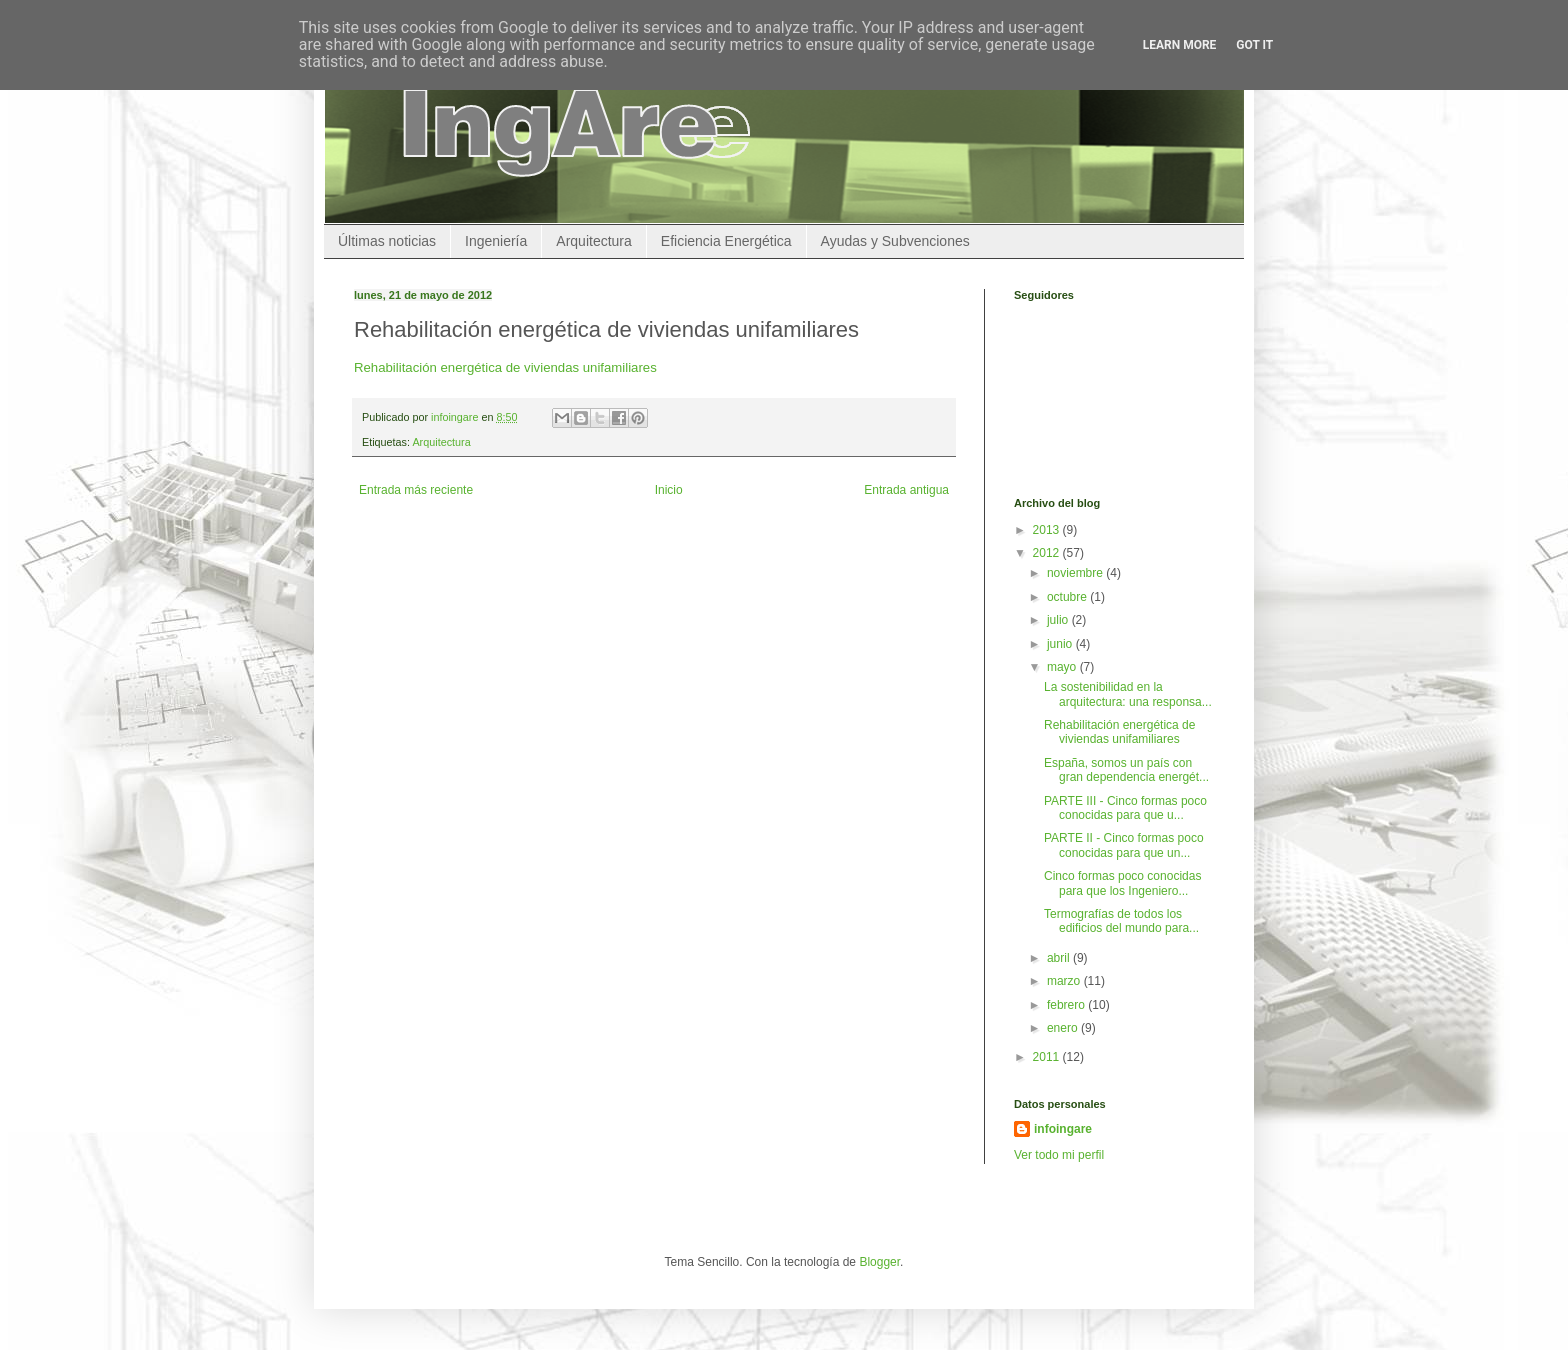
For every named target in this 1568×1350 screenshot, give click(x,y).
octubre (1068, 597)
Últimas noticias (387, 241)
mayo (1063, 667)
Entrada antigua (906, 490)
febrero (1067, 1005)
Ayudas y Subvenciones (895, 241)
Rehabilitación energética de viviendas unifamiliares (505, 367)
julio (1059, 620)
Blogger (879, 1262)
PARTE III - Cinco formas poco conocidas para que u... (1125, 808)
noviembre (1076, 573)
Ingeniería (496, 241)
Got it (1254, 45)
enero (1064, 1028)
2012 (1048, 553)
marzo (1065, 981)
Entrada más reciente (416, 490)
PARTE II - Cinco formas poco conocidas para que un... (1124, 845)
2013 (1048, 530)
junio (1061, 644)
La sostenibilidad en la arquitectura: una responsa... (1128, 694)
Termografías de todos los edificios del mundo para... (1121, 921)
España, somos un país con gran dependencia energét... (1126, 770)
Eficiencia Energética (726, 241)
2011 (1048, 1057)
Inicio (669, 490)
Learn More (1180, 45)
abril (1060, 958)
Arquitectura (593, 241)
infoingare (456, 417)
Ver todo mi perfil (1059, 1155)
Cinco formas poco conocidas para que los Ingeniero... (1122, 883)
